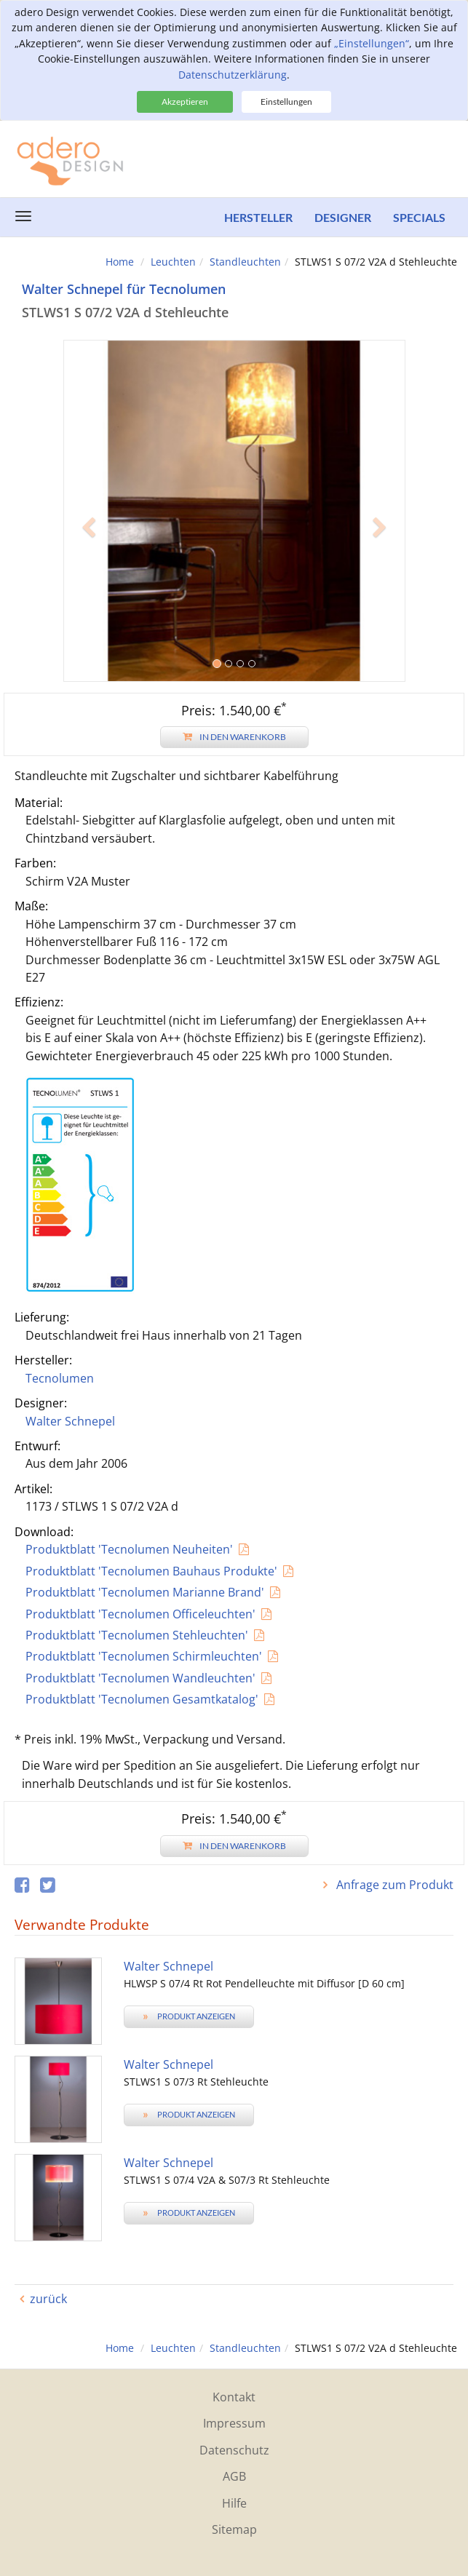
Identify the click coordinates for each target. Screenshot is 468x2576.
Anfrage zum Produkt (393, 1885)
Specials (419, 217)
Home (120, 262)
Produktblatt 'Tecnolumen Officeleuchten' (140, 1614)
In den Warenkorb (234, 736)
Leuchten (173, 262)
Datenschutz (234, 2450)
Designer (342, 217)
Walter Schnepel (70, 1421)
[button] (89, 596)
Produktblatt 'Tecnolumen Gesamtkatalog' (141, 1699)
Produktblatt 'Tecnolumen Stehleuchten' (136, 1635)
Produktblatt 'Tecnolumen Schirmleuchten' (143, 1656)
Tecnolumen (59, 1378)
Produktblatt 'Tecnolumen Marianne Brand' (144, 1592)
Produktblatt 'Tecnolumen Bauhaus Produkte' (151, 1571)
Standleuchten (245, 262)
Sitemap (234, 2529)
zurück (48, 2299)
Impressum (234, 2423)
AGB (234, 2476)
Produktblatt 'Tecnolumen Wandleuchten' (140, 1678)
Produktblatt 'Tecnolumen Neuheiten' (129, 1549)
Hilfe (234, 2503)
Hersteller (258, 217)
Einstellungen (286, 101)
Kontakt (234, 2397)
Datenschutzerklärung (232, 75)
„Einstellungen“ (371, 43)
